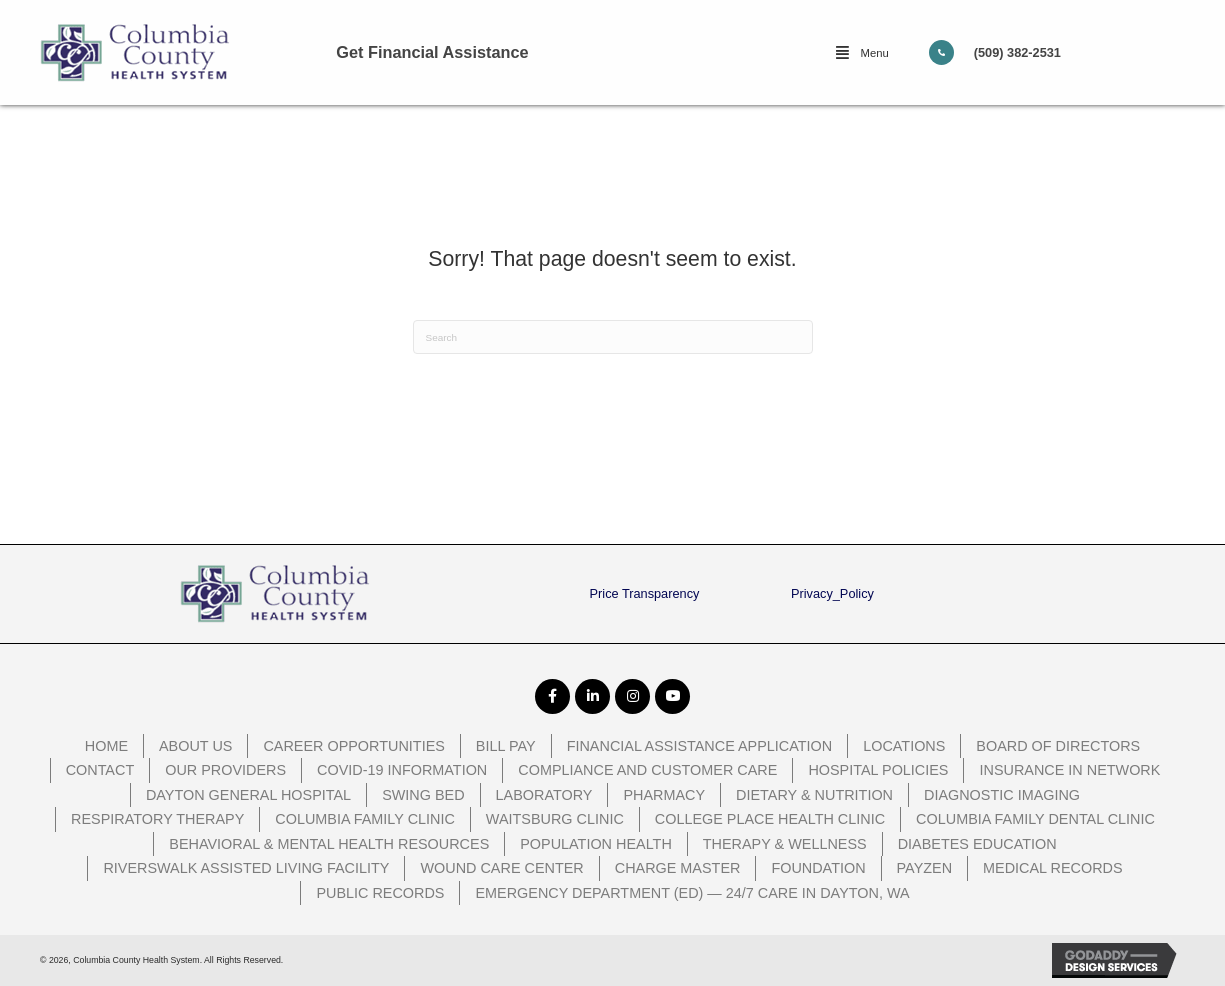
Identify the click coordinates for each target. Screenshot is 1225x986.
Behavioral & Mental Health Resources (329, 844)
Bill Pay (506, 746)
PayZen (925, 868)
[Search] (613, 337)
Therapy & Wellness (785, 844)
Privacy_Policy (832, 593)
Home (106, 746)
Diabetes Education (977, 844)
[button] (862, 52)
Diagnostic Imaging (1002, 795)
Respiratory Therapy (157, 819)
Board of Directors (1058, 746)
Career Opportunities (353, 746)
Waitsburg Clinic (555, 819)
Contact (100, 770)
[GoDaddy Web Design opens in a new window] (1118, 960)
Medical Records (1053, 868)
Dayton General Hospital (248, 795)
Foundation (818, 868)
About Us (195, 746)
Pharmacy (664, 795)
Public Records (380, 893)
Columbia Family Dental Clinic (1035, 819)
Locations (904, 746)
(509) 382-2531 (1017, 52)
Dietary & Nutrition (814, 795)
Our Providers (225, 770)
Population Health (596, 844)
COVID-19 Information (402, 770)
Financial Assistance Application (700, 746)
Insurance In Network (1069, 770)
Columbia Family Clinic (365, 819)
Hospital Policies (878, 770)
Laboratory (544, 795)
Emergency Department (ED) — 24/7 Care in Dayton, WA (692, 893)
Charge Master (678, 868)
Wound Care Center (501, 868)
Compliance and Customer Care (647, 770)
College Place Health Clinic (770, 819)
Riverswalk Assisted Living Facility (246, 868)
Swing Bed (423, 795)
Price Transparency (645, 593)
